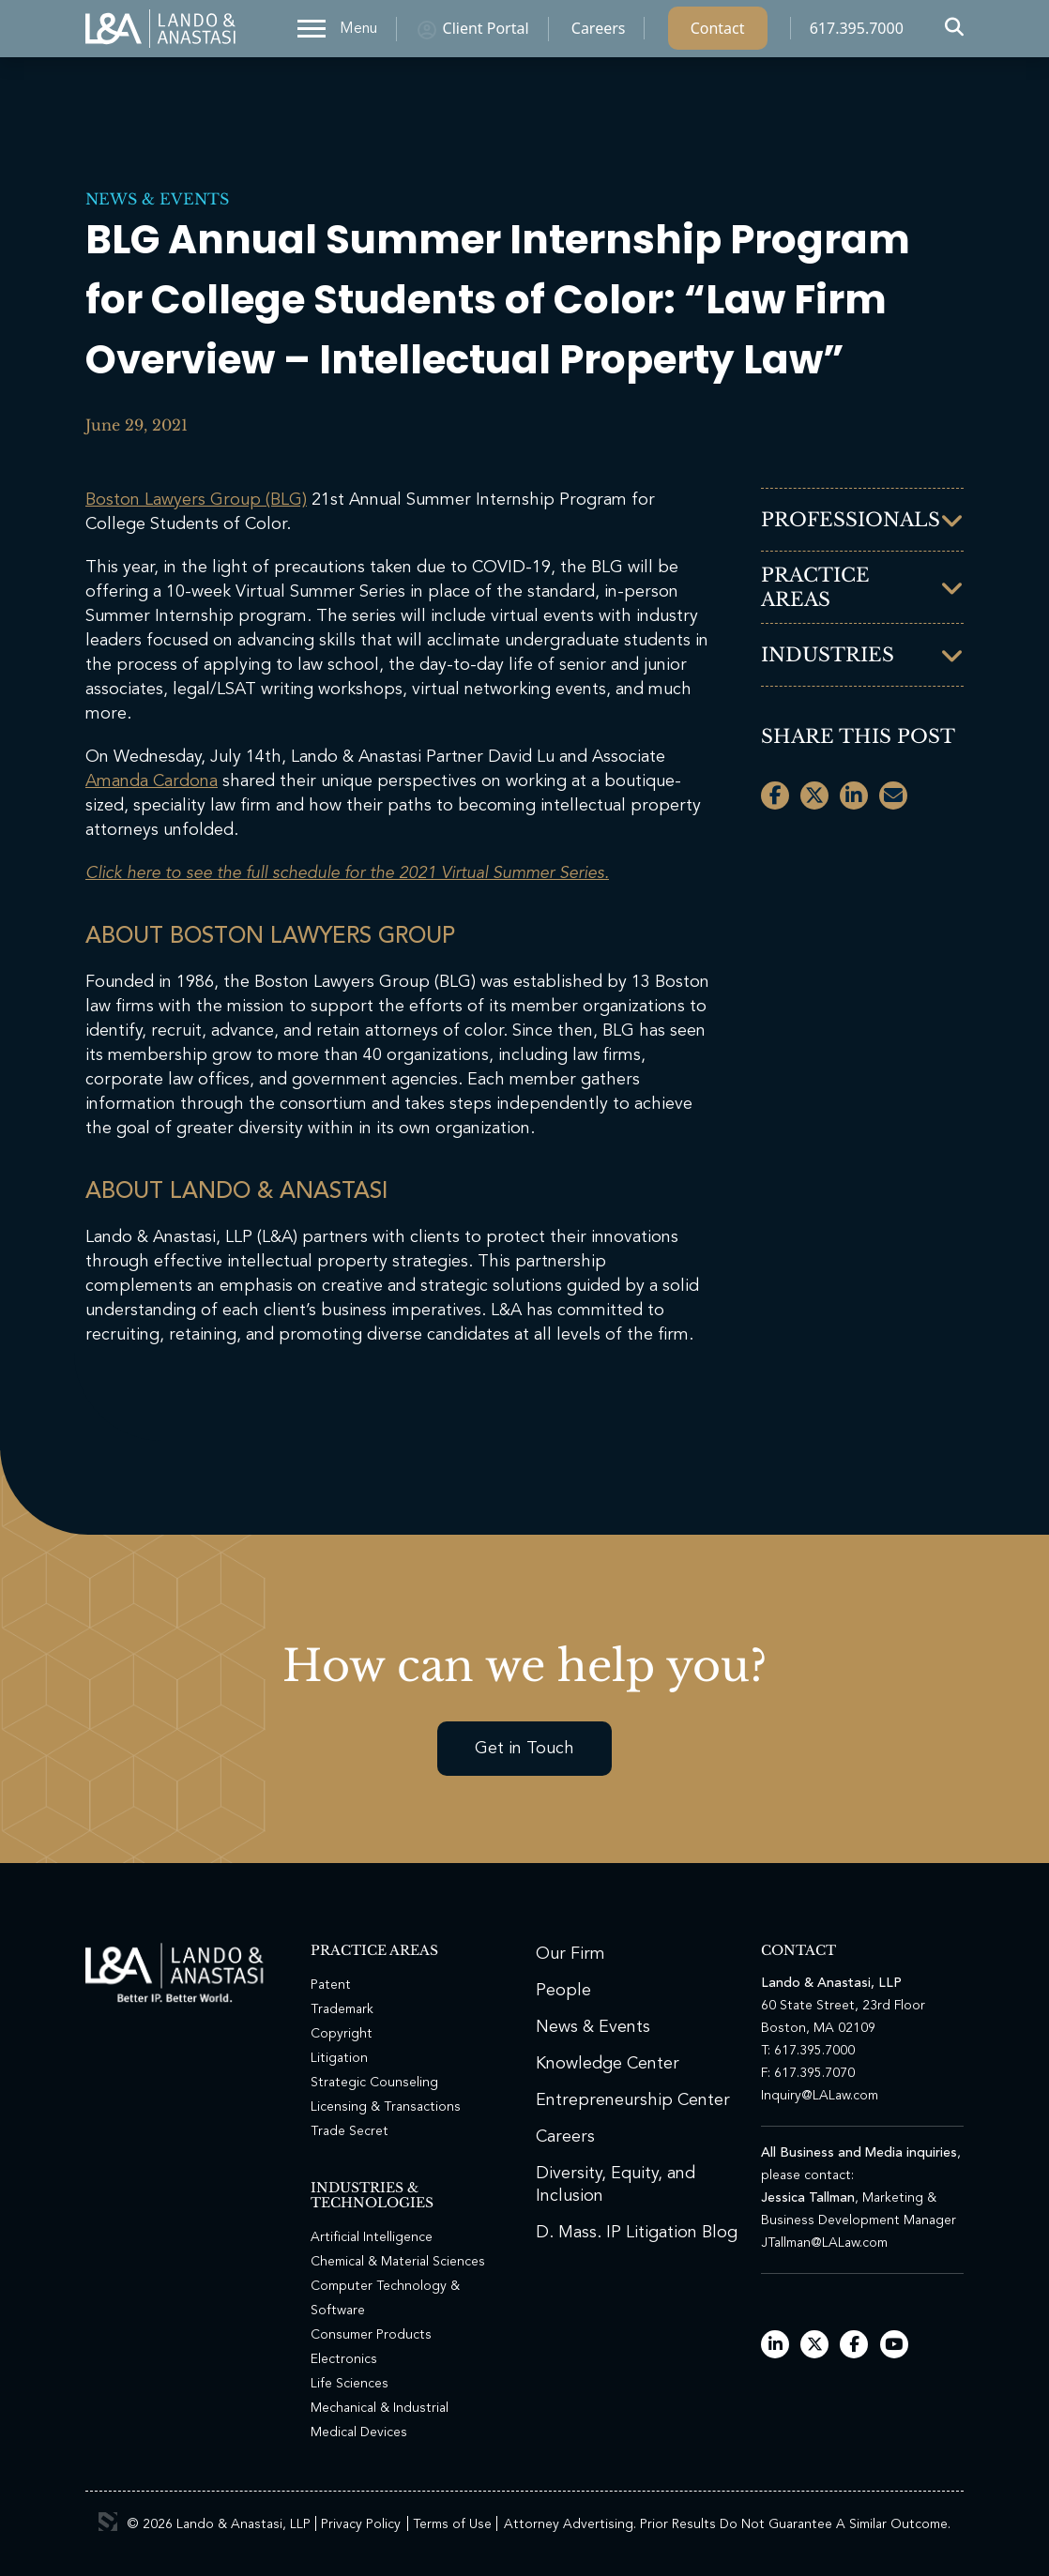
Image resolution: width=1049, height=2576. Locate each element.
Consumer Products (371, 2334)
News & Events (157, 198)
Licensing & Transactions (386, 2107)
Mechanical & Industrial (379, 2408)
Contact (718, 33)
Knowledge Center (607, 2063)
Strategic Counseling (374, 2082)
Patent (331, 1985)
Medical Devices (359, 2432)
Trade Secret (349, 2131)
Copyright (341, 2033)
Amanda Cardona (151, 781)
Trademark (342, 2009)
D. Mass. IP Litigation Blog (636, 2232)
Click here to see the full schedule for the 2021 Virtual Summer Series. (347, 873)
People (563, 1990)
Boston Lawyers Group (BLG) (196, 500)
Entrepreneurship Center (633, 2100)
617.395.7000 (857, 33)
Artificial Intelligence (372, 2237)
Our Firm (570, 1954)
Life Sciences (349, 2383)
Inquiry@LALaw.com (819, 2095)
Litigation (339, 2058)
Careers (598, 33)
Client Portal (486, 33)
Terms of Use (452, 2524)
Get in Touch (524, 1748)
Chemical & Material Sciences (398, 2261)
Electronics (344, 2359)
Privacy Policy (361, 2524)
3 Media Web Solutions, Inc (108, 2521)
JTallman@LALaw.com (824, 2243)
